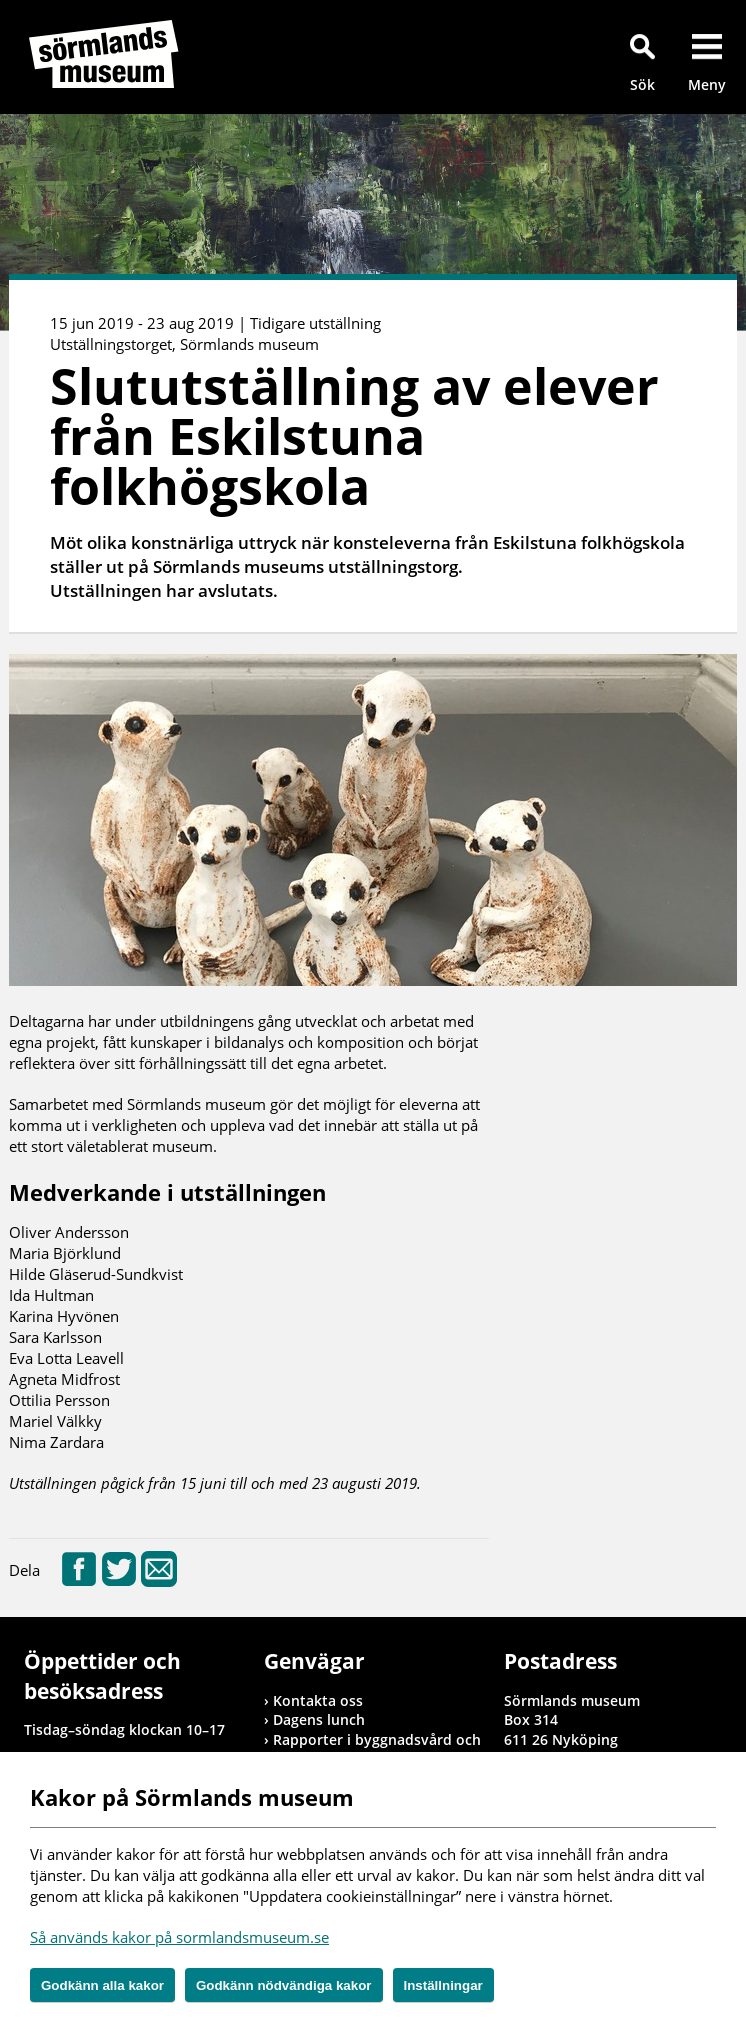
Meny (707, 84)
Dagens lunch (319, 1719)
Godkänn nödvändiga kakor (284, 1985)
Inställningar (443, 1985)
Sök (642, 84)
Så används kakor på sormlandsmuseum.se (179, 1937)
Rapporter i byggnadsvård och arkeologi (377, 1749)
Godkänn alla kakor (102, 1985)
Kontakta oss (318, 1700)
